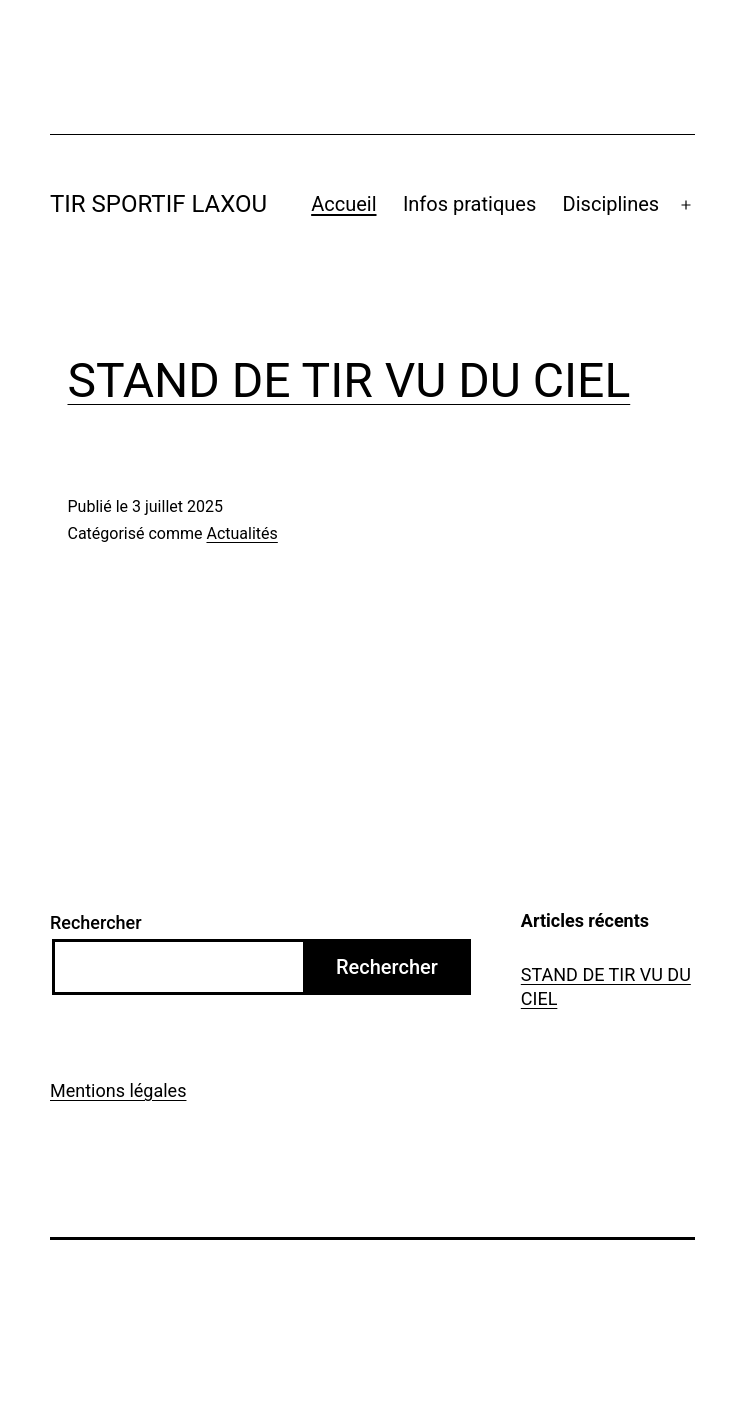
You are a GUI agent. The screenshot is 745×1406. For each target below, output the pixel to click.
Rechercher (96, 922)
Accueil (343, 204)
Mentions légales (118, 1090)
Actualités (241, 533)
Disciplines (611, 204)
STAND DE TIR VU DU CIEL (349, 380)
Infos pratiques (469, 204)
